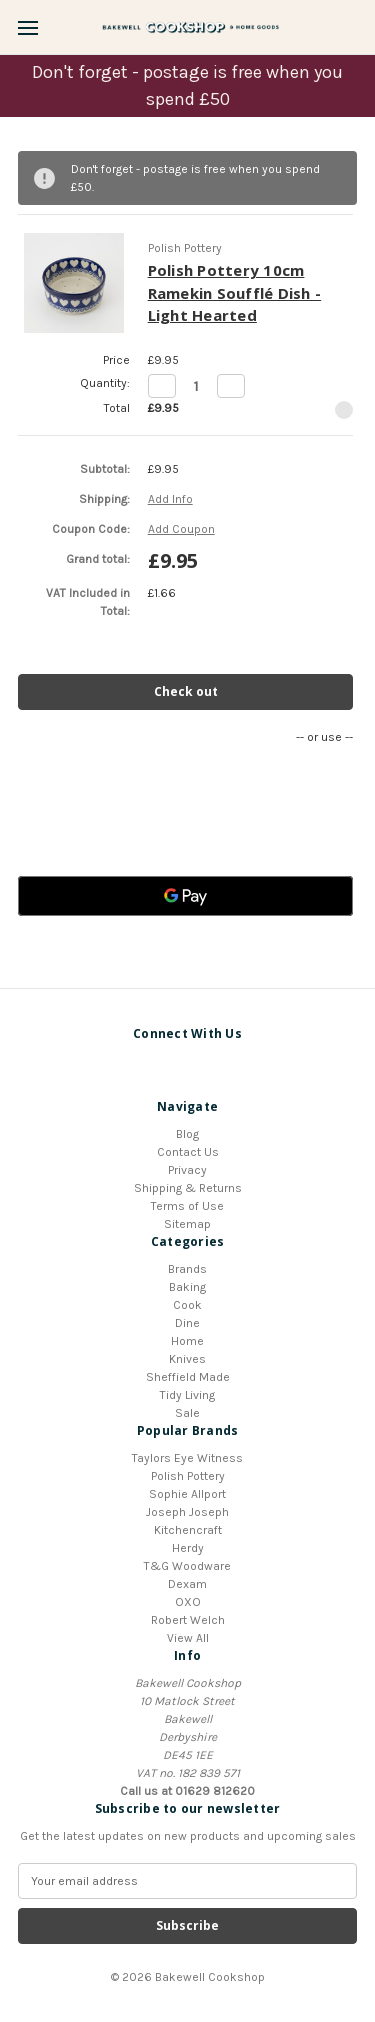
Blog (187, 1134)
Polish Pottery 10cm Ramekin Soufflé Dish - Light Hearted (235, 292)
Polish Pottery (188, 1476)
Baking (187, 1287)
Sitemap (187, 1224)
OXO (188, 1602)
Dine (187, 1323)
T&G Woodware (187, 1566)
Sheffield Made (188, 1377)
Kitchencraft (188, 1530)
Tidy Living (187, 1395)
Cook (187, 1305)
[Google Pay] (185, 896)
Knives (187, 1359)
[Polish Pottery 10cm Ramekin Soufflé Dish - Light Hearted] (196, 386)
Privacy (187, 1170)
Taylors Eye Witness (187, 1458)
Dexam (187, 1584)
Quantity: (105, 383)
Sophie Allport (187, 1494)
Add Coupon (181, 529)
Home (187, 1341)
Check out (186, 691)
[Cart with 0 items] (366, 26)
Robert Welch (188, 1620)
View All (188, 1638)
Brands (187, 1269)
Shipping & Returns (188, 1188)
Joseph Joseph (187, 1512)
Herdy (188, 1548)
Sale (187, 1413)
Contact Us (188, 1152)
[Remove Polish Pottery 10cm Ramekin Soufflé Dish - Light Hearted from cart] (344, 410)
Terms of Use (187, 1206)
